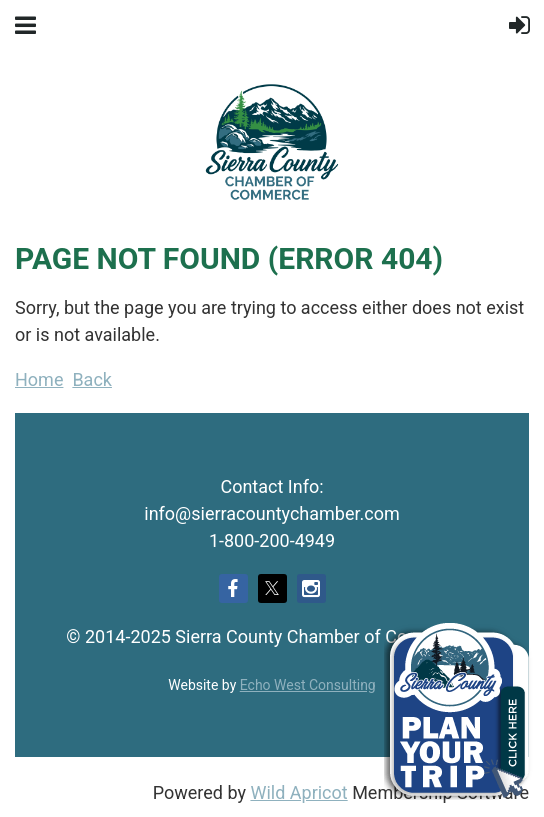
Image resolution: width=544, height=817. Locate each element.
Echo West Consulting (308, 685)
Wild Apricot (298, 792)
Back (92, 379)
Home (39, 379)
